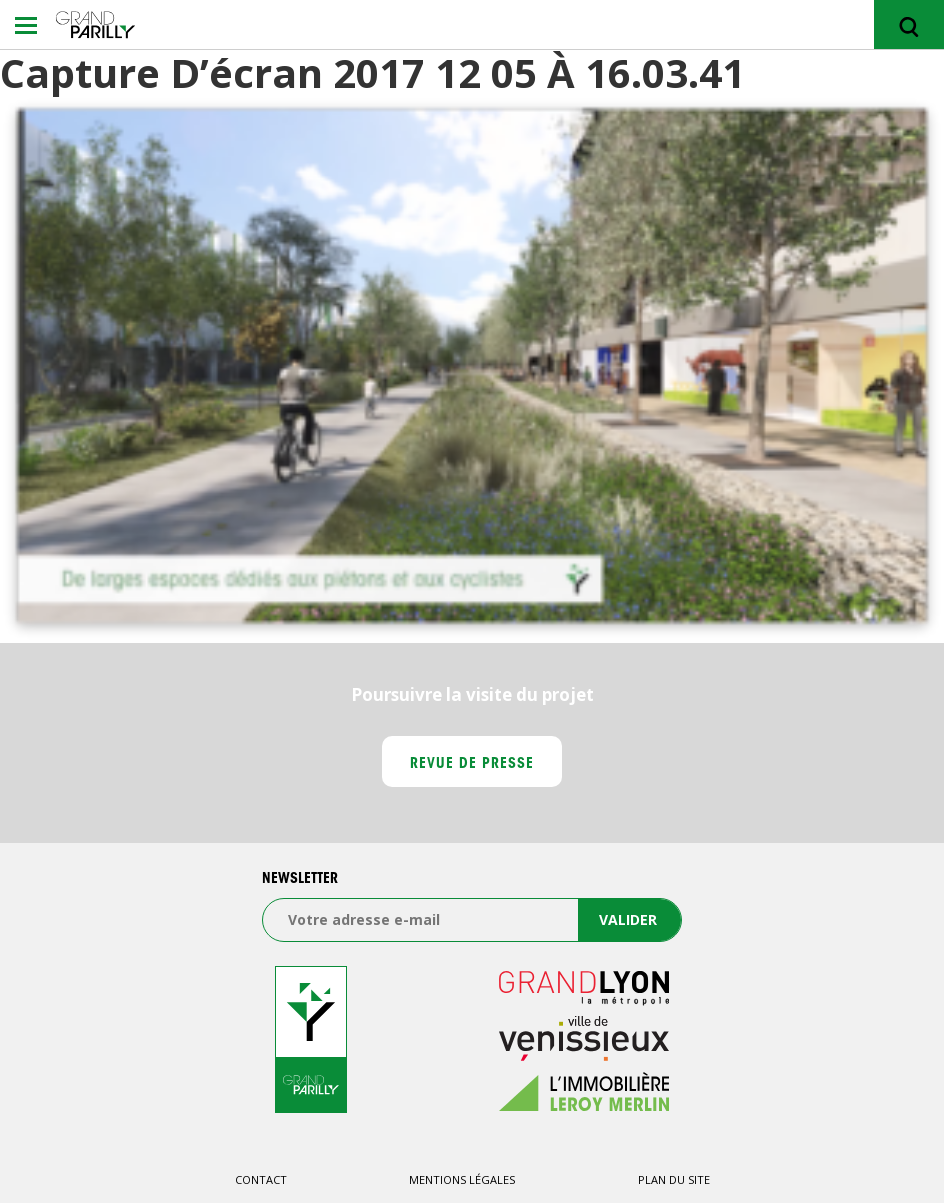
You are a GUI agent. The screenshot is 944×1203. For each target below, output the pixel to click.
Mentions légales (462, 1179)
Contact (261, 1179)
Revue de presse (472, 765)
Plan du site (674, 1179)
